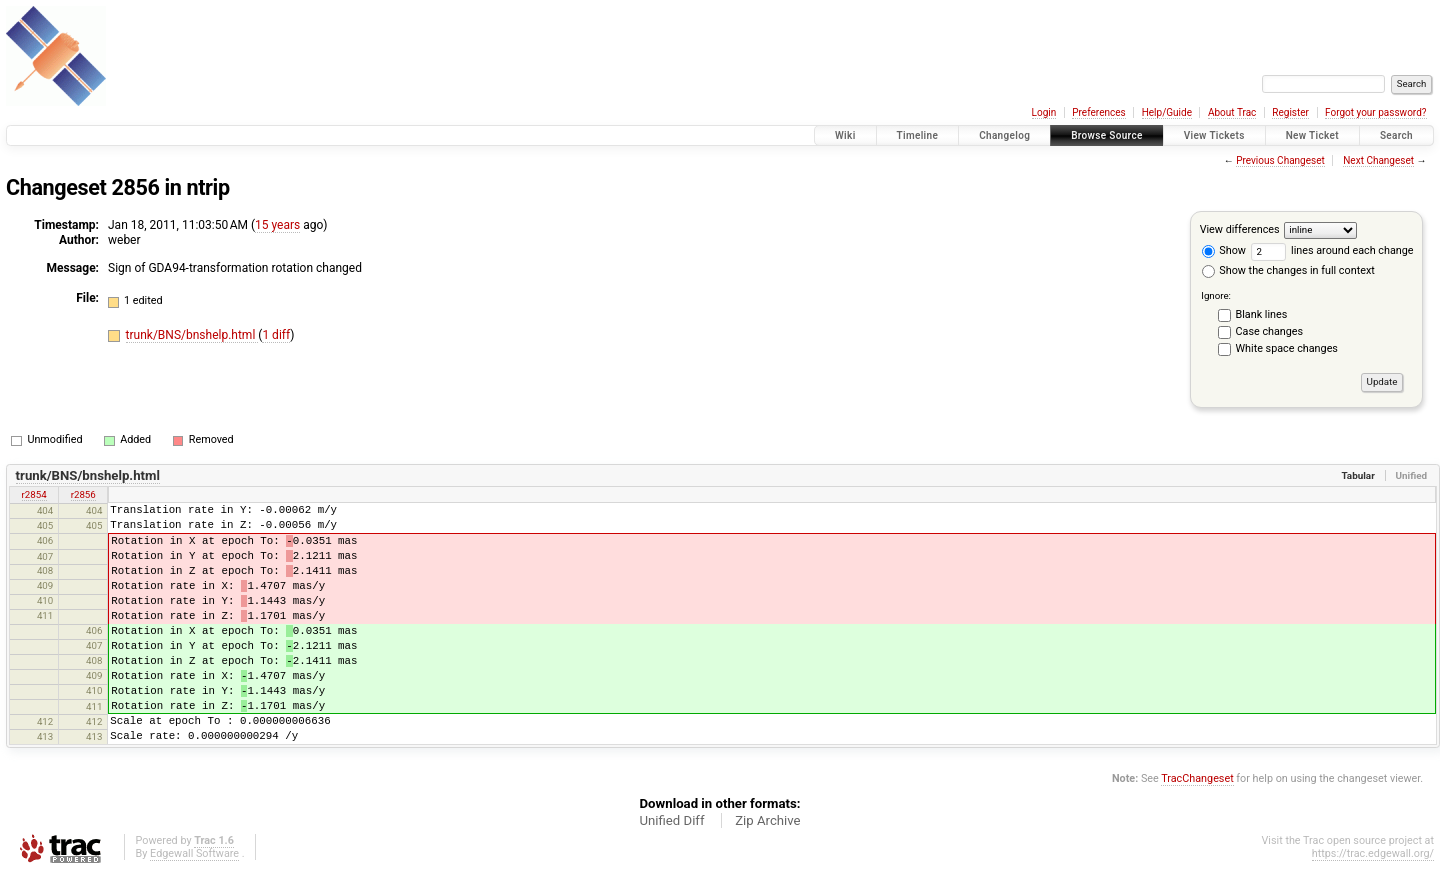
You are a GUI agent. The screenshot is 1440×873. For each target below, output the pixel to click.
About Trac (1232, 112)
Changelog (1004, 135)
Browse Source (1107, 135)
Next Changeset (1378, 160)
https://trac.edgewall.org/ (1373, 853)
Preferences (1098, 112)
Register (1290, 112)
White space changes (1287, 348)
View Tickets (1214, 135)
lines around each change (1332, 250)
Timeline (918, 135)
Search (1396, 135)
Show (1224, 250)
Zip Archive (767, 820)
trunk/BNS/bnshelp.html (192, 335)
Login (1044, 112)
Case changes (1270, 331)
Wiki (845, 135)
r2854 (34, 494)
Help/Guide (1167, 112)
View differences (1240, 229)
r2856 (83, 494)
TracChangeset (1197, 778)
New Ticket (1312, 135)
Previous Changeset (1280, 160)
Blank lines (1262, 314)
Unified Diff (671, 820)
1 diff (276, 335)
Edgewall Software (194, 853)
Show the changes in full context (1288, 270)
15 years (277, 225)
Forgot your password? (1376, 112)
